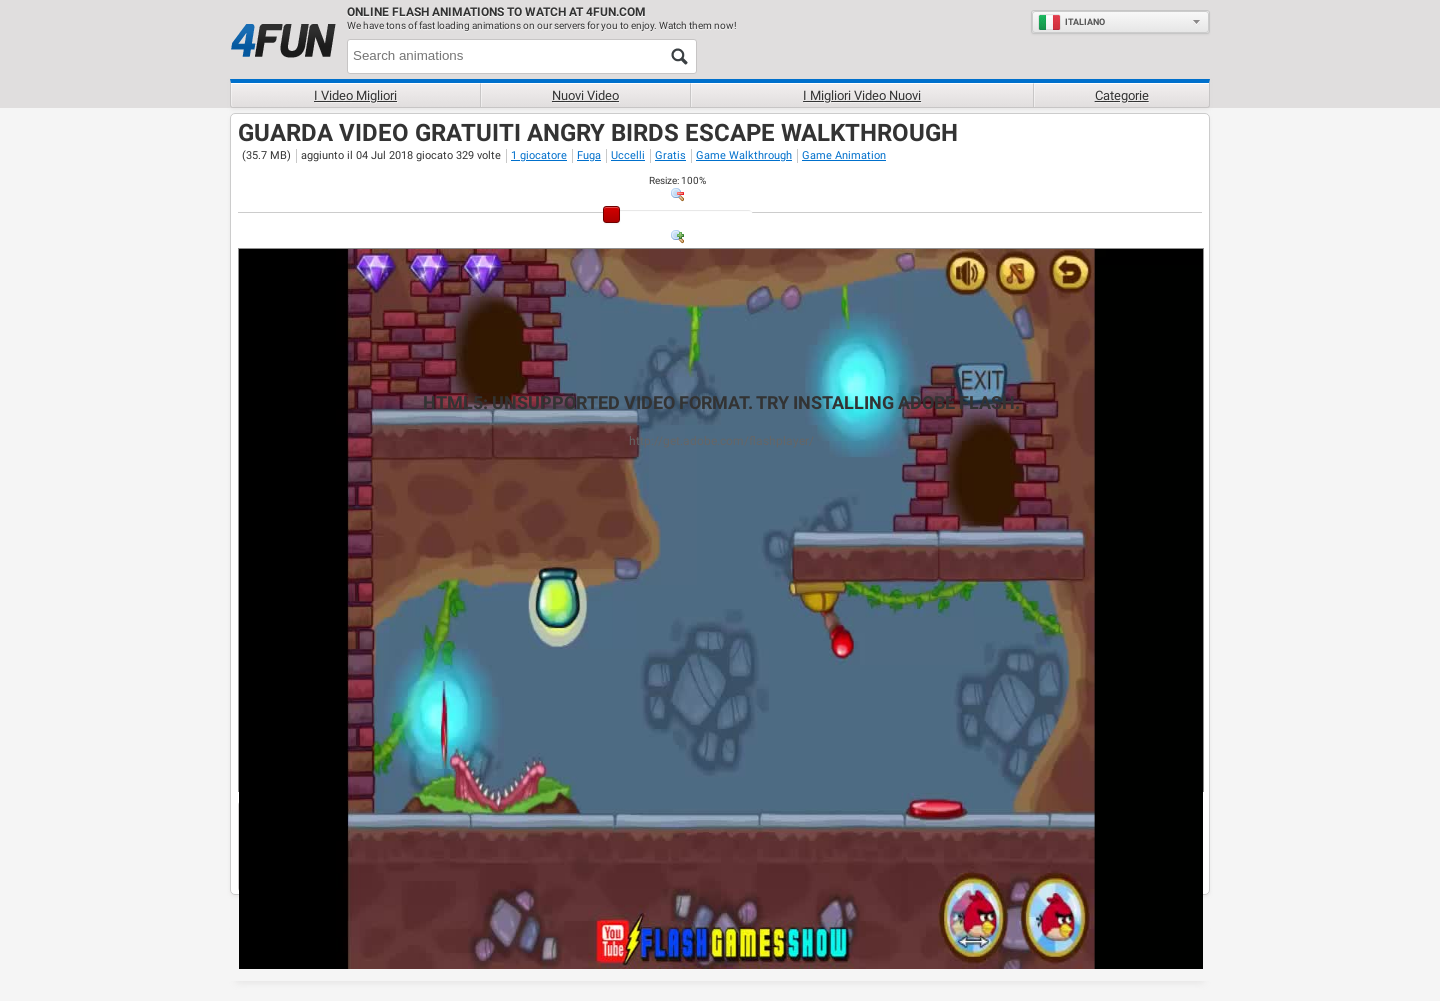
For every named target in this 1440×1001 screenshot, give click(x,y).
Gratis (670, 155)
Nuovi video (585, 95)
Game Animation (844, 155)
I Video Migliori (355, 95)
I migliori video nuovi (862, 95)
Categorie (1122, 95)
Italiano (1071, 22)
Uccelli (628, 155)
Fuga (589, 155)
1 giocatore (539, 155)
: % (677, 180)
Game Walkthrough (744, 155)
